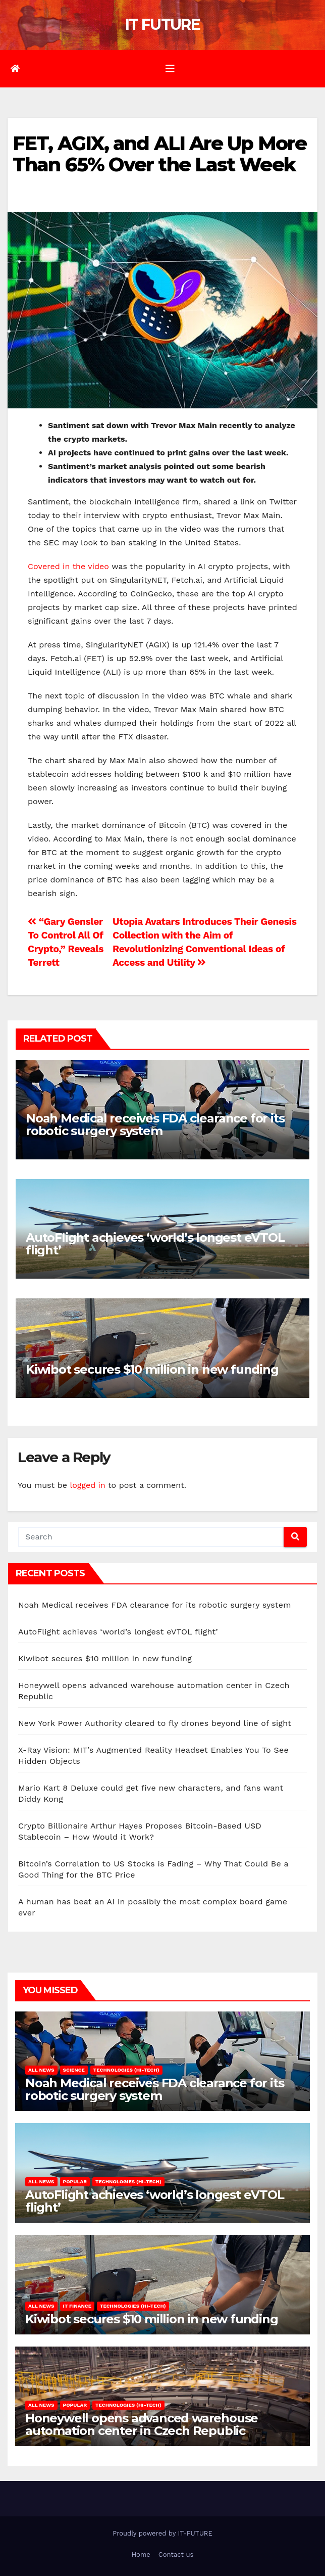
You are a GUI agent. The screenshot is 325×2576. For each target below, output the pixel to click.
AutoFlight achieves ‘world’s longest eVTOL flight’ (155, 1243)
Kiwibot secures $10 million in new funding (152, 1369)
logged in (87, 1485)
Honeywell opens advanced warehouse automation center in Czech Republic (141, 2424)
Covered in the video (70, 566)
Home (141, 2554)
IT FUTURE (162, 24)
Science (74, 2070)
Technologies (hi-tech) (126, 2070)
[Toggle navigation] (170, 68)
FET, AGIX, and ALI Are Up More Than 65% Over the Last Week (159, 153)
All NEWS (41, 2070)
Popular (75, 2181)
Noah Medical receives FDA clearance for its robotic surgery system (155, 1124)
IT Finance (77, 2306)
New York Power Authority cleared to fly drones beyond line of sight (154, 1723)
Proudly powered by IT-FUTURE (162, 2533)
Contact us (176, 2554)
